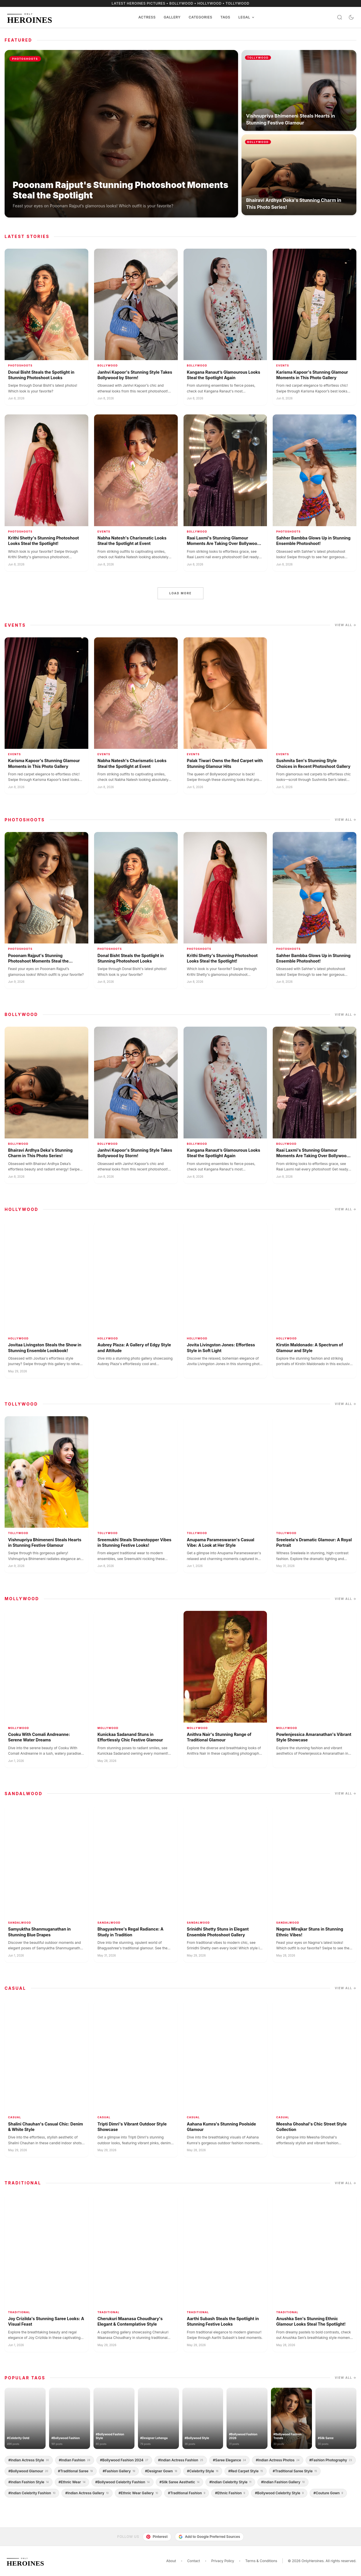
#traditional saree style (295, 2471)
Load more (180, 593)
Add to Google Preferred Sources (209, 2536)
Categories (200, 17)
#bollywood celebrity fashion (122, 2482)
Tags (225, 17)
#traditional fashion (186, 2493)
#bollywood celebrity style (279, 2493)
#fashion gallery (119, 2471)
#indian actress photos (277, 2460)
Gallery (172, 17)
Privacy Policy (222, 2561)
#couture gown (328, 2493)
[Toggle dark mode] (351, 17)
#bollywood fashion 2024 (124, 2460)
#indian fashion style (28, 2482)
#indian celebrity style (230, 2482)
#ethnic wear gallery (138, 2493)
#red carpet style (245, 2471)
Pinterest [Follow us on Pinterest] (157, 2536)
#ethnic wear (72, 2482)
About (171, 2561)
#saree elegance (229, 2460)
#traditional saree (75, 2471)
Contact (193, 2561)
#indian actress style (28, 2460)
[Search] (339, 17)
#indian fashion (74, 2460)
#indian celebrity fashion (31, 2493)
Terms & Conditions (261, 2561)
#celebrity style (202, 2471)
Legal (246, 17)
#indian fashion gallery (283, 2482)
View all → (345, 625)
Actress (147, 17)
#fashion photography (330, 2460)
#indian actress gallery (87, 2493)
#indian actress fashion (180, 2460)
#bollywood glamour (28, 2471)
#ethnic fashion (230, 2493)
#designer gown (161, 2471)
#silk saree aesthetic (180, 2482)
